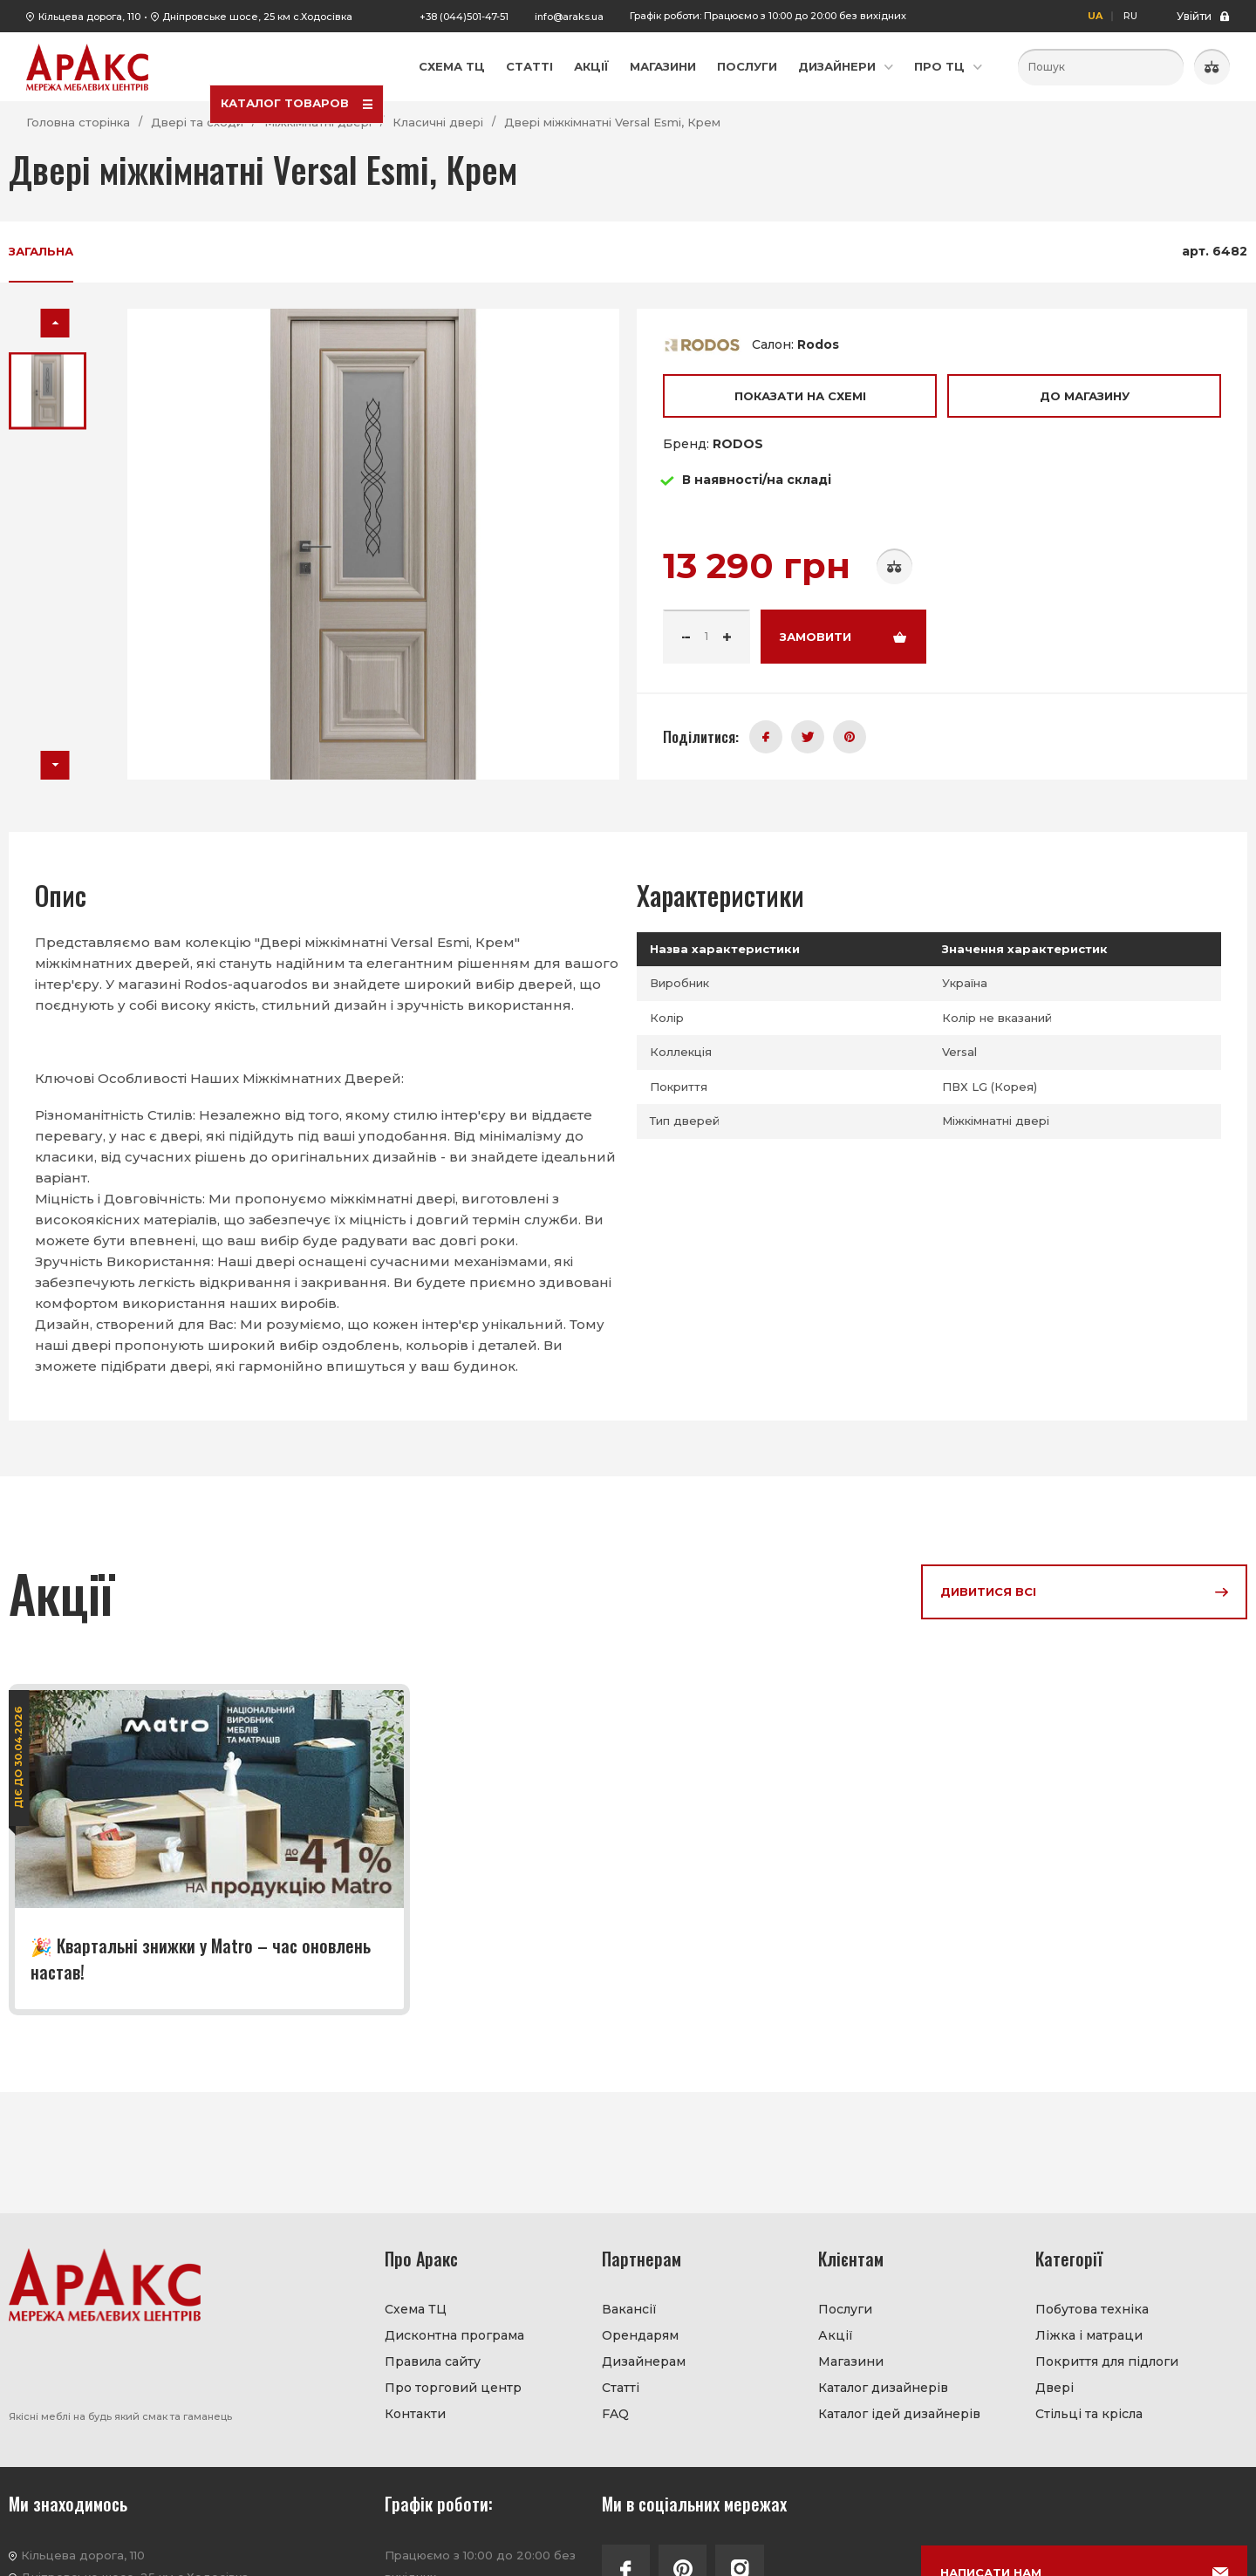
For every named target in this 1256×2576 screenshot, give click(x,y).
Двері (1054, 2387)
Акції (591, 66)
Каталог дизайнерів (883, 2387)
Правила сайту (433, 2361)
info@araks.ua (569, 16)
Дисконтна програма (454, 2335)
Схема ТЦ (452, 66)
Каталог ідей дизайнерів (899, 2414)
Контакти (415, 2414)
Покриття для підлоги (1106, 2361)
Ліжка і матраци (1089, 2335)
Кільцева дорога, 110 (89, 16)
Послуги (747, 66)
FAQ (615, 2414)
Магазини (663, 66)
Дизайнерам (644, 2361)
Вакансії (629, 2309)
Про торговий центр (453, 2387)
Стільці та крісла (1089, 2414)
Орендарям (640, 2335)
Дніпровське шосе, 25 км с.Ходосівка (257, 16)
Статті (529, 66)
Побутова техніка (1092, 2309)
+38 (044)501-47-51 (464, 16)
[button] (55, 323)
